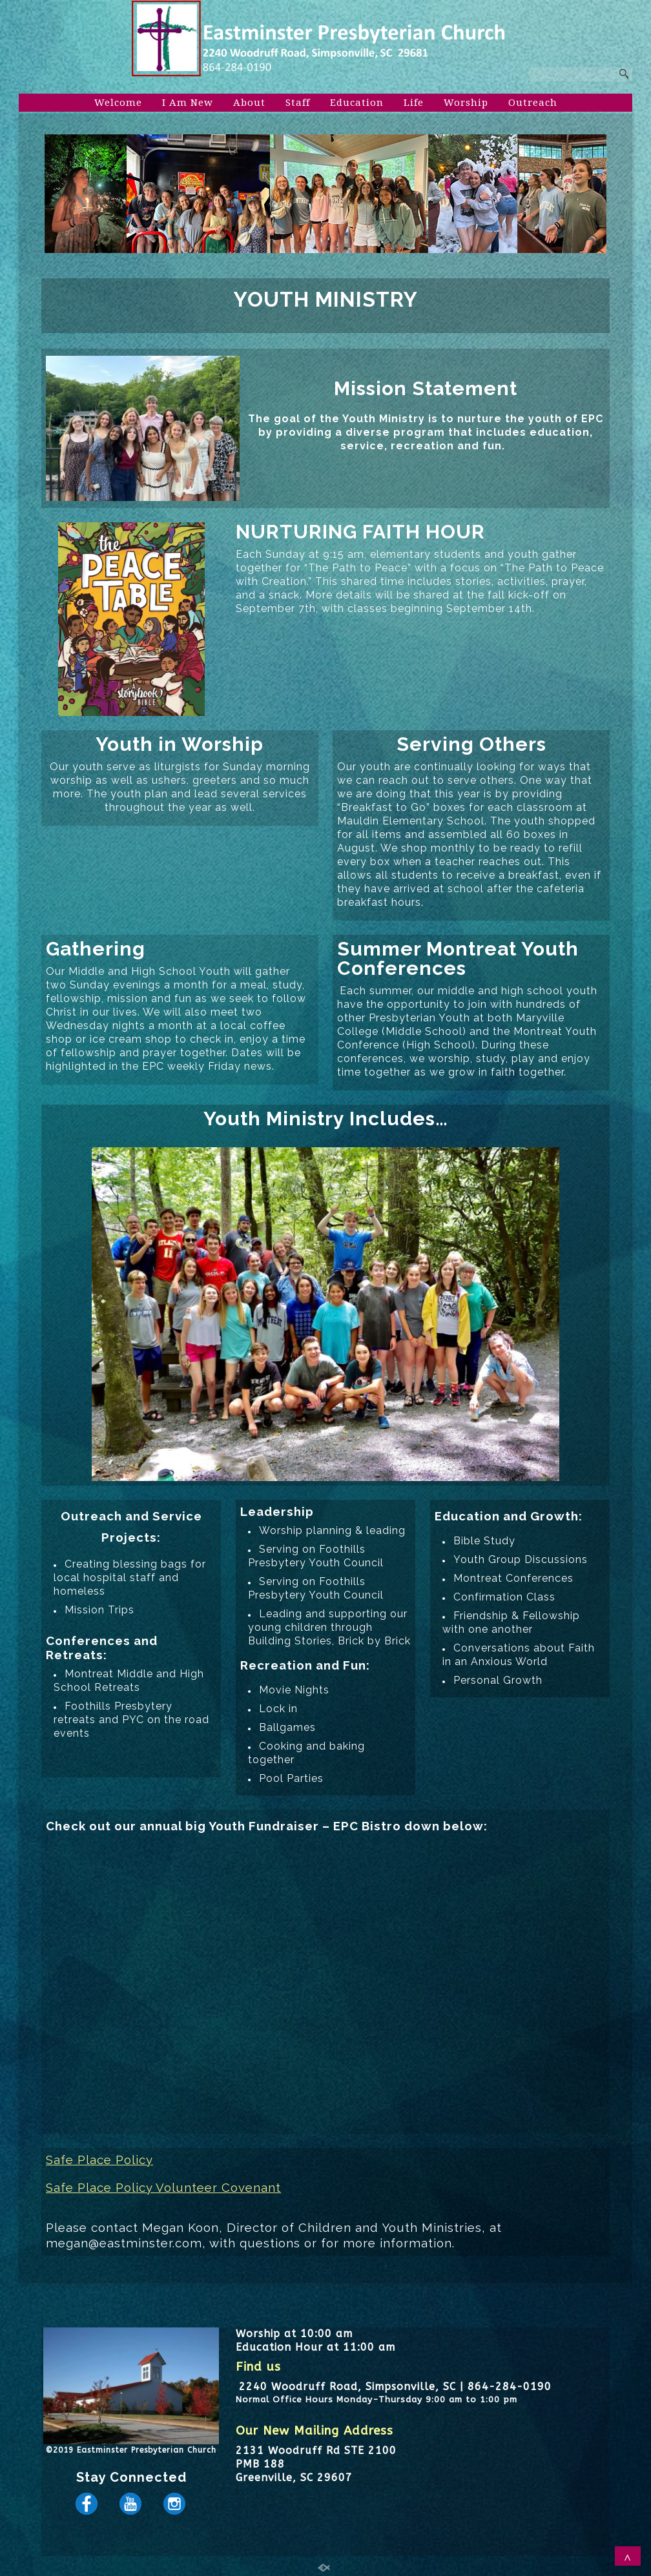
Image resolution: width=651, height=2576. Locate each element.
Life (414, 102)
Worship (466, 102)
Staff (297, 102)
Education (357, 102)
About (249, 102)
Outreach (532, 102)
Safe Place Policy (99, 2159)
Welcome (118, 102)
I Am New (187, 102)
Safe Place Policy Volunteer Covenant (163, 2187)
